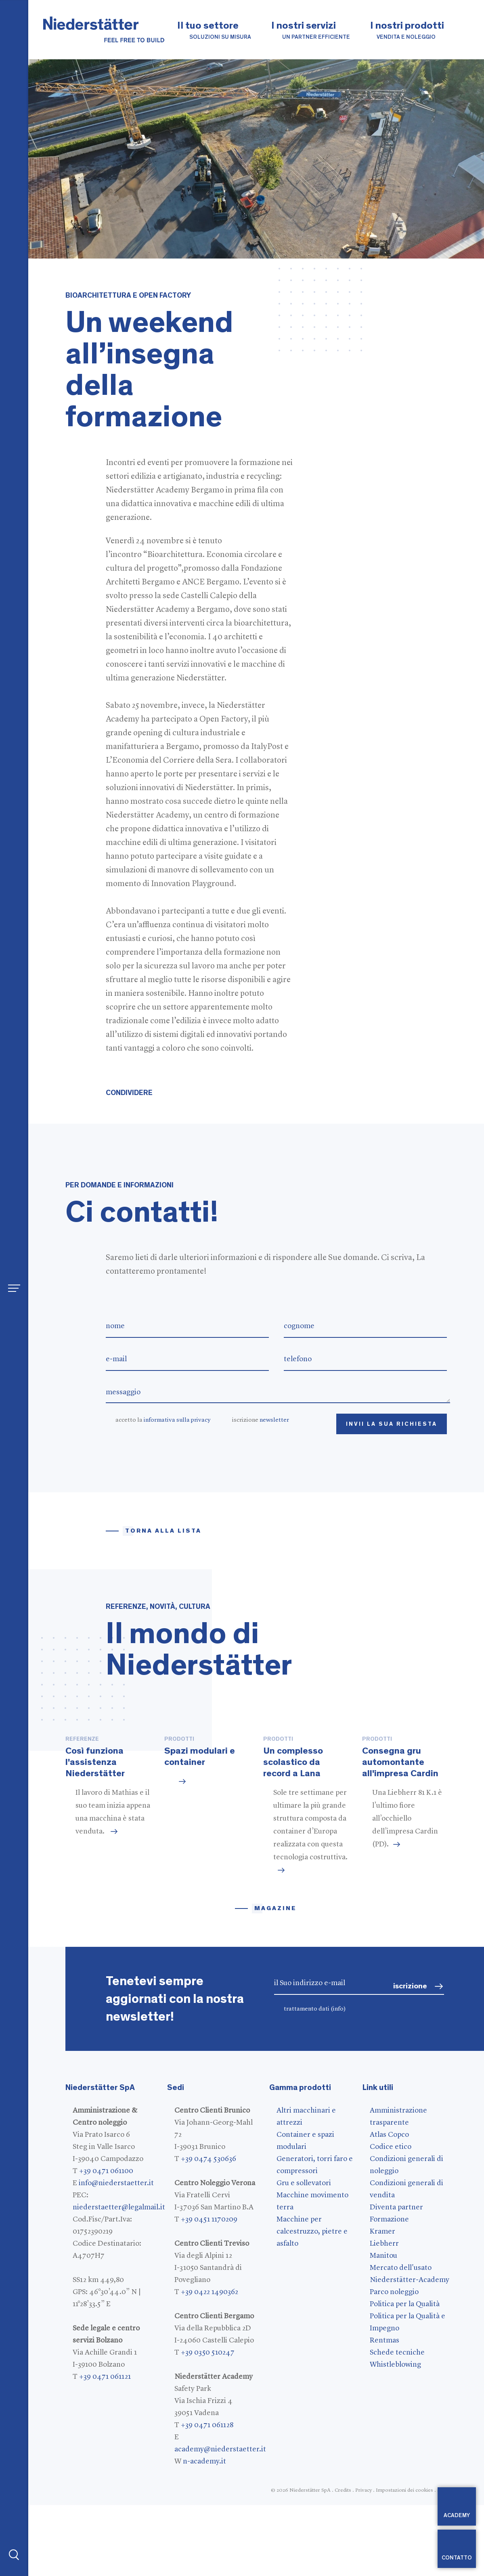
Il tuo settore (214, 31)
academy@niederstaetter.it (220, 2520)
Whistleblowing (395, 2435)
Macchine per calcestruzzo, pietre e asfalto (312, 2302)
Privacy (363, 2561)
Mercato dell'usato (401, 2338)
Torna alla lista (163, 1531)
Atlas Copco (389, 2205)
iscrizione (260, 1420)
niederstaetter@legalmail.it (119, 2278)
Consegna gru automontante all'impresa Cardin (400, 1833)
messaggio (278, 1392)
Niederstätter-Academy (409, 2351)
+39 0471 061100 (106, 2242)
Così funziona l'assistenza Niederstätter (95, 1833)
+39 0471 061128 (207, 2496)
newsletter (274, 1420)
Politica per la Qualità (405, 2375)
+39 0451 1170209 (209, 2290)
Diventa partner (396, 2278)
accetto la (162, 1420)
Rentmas (384, 2411)
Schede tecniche (397, 2423)
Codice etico (390, 2217)
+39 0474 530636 (208, 2230)
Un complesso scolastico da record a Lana (293, 1833)
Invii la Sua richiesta (391, 1424)
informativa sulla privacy (177, 1420)
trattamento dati (315, 2080)
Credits (343, 2561)
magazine (275, 1979)
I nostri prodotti (407, 31)
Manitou (383, 2326)
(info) (338, 2080)
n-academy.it (204, 2532)
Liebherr (384, 2314)
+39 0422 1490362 (209, 2363)
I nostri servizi (310, 31)
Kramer (382, 2302)
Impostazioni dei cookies (404, 2561)
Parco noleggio (394, 2363)
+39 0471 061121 (105, 2447)
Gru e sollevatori (304, 2254)
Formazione (389, 2290)
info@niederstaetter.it (116, 2254)
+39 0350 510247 (208, 2423)
